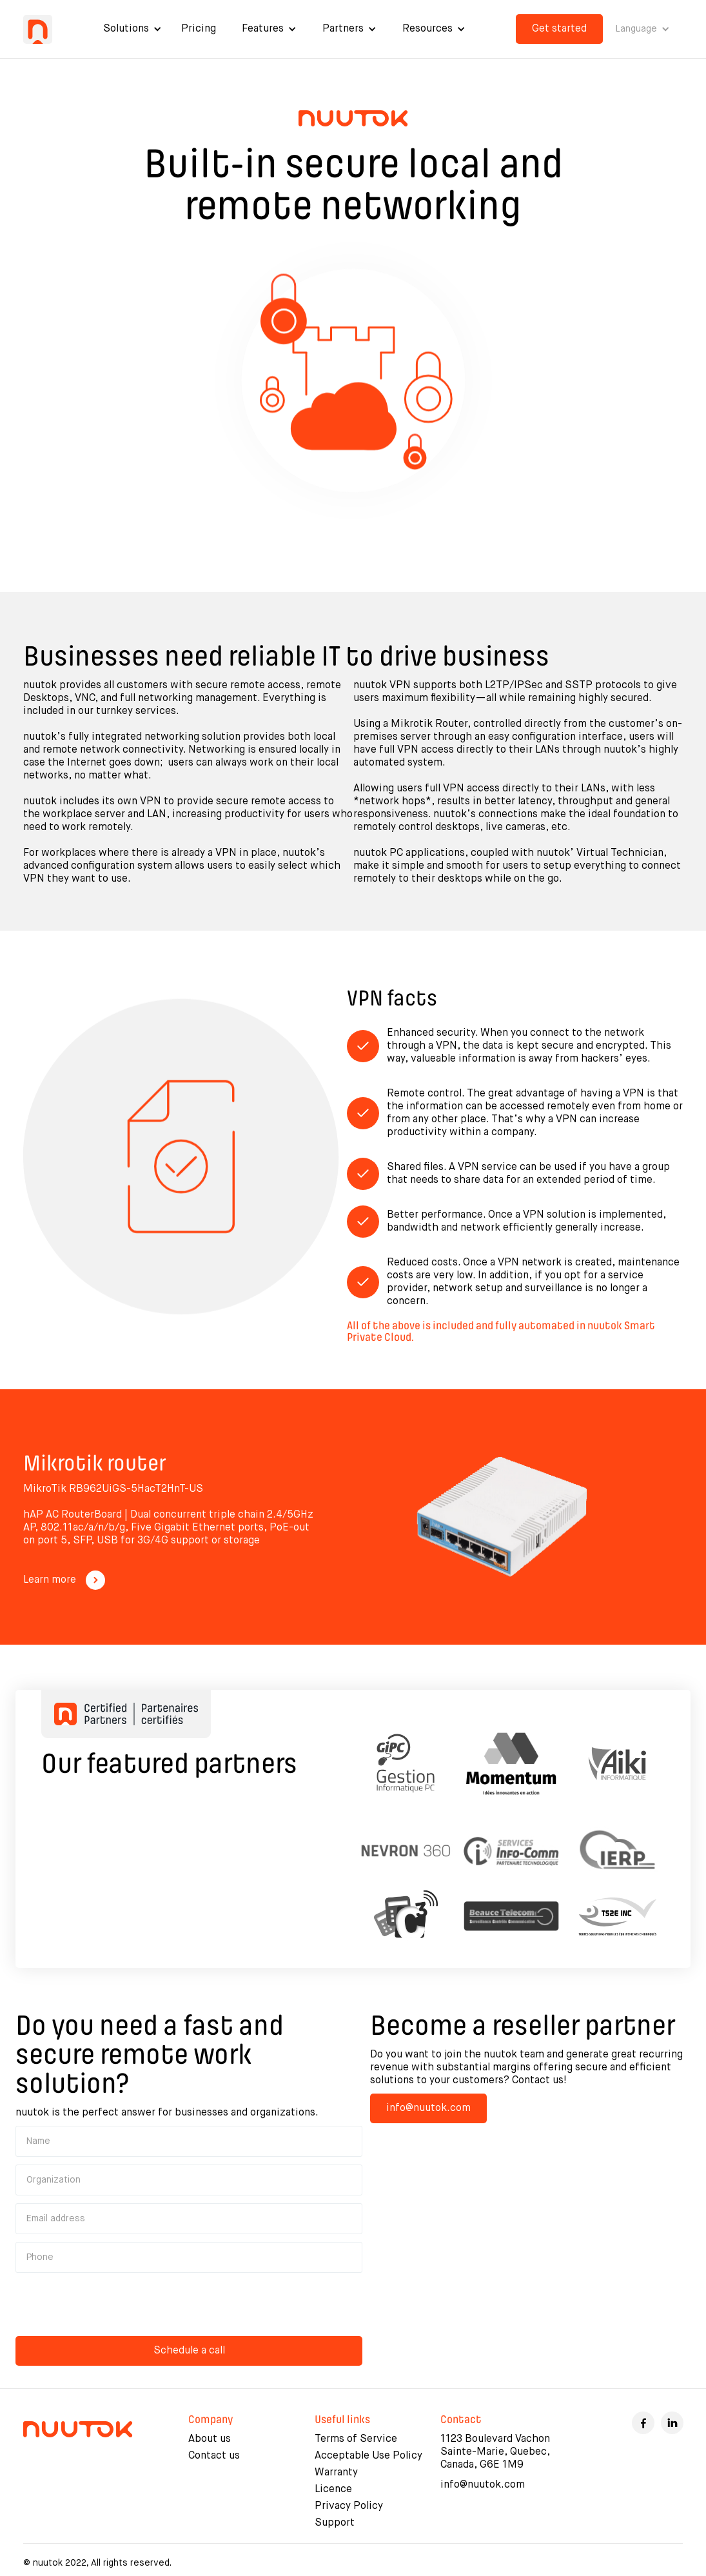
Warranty (336, 2473)
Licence (333, 2489)
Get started (559, 29)
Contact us (214, 2456)
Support (335, 2523)
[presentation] (113, 2306)
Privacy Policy (349, 2506)
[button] (132, 29)
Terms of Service (356, 2439)
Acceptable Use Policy (368, 2456)
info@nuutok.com (428, 2108)
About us (209, 2439)
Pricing (198, 29)
